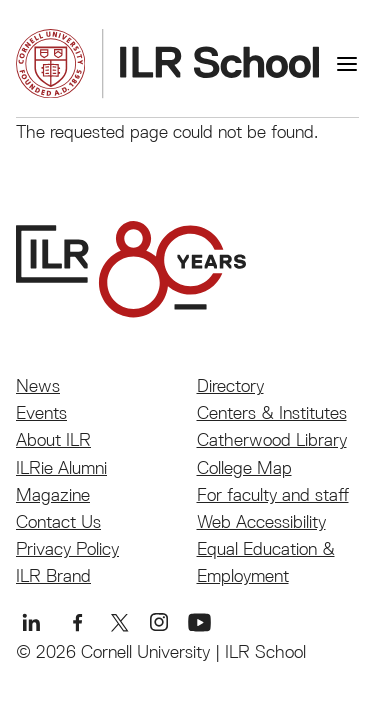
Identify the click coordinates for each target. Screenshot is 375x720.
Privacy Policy (67, 548)
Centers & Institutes (272, 412)
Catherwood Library (272, 439)
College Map (244, 467)
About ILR (53, 439)
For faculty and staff (273, 494)
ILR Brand (53, 575)
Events (41, 412)
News (38, 385)
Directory (230, 385)
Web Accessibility (261, 521)
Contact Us (58, 521)
